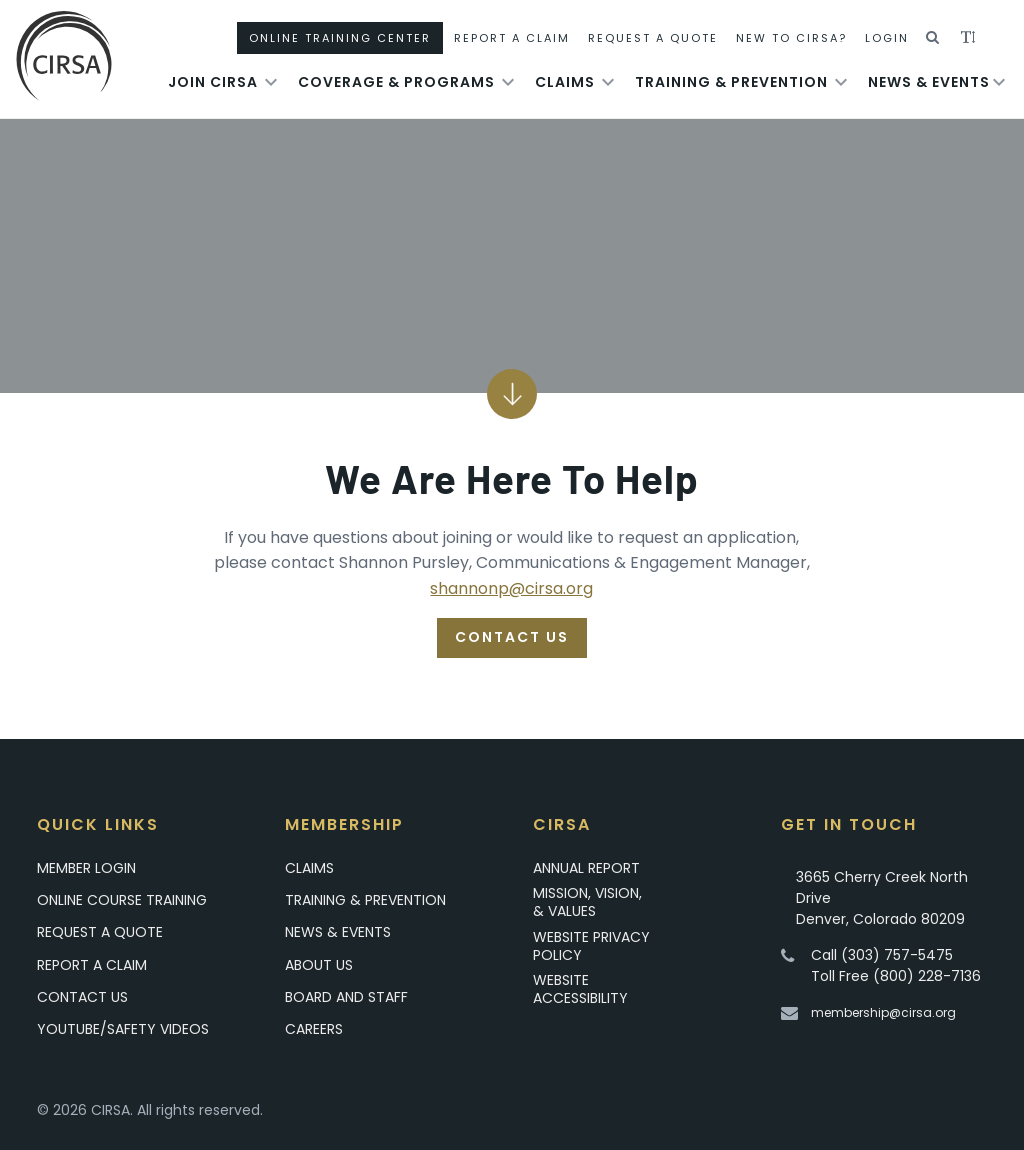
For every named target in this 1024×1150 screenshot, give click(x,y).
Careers (314, 1029)
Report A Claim (512, 38)
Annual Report (586, 868)
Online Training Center (340, 38)
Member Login (86, 868)
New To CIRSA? (791, 38)
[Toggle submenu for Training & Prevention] (841, 82)
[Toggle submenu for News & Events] (999, 82)
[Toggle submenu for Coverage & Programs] (508, 82)
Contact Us (512, 637)
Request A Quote (653, 38)
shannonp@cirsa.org (511, 588)
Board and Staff (346, 997)
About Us (319, 965)
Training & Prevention (731, 82)
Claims (565, 82)
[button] (933, 38)
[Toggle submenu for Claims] (608, 82)
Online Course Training (122, 900)
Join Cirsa (213, 82)
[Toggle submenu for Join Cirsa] (271, 82)
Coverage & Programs (396, 82)
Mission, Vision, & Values (587, 902)
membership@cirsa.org (883, 1013)
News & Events (929, 82)
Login (887, 38)
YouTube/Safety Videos (123, 1028)
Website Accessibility (580, 989)
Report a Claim (92, 965)
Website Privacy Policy (591, 946)
